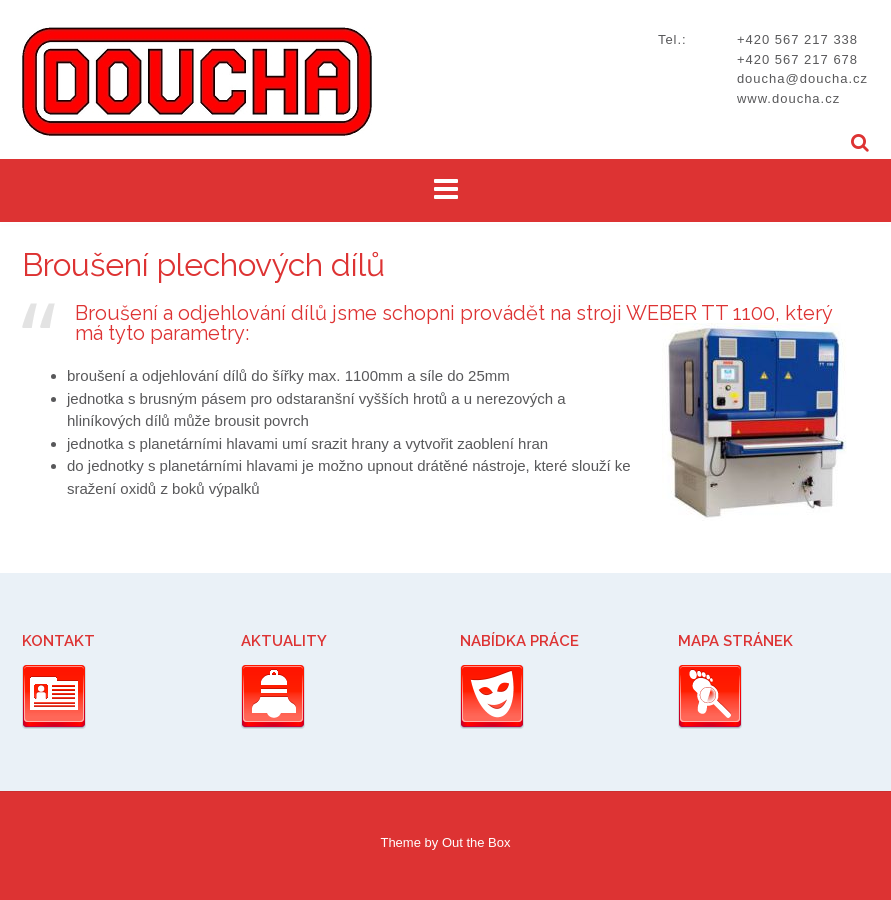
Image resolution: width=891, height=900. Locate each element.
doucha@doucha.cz (802, 78)
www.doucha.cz (788, 98)
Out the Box (476, 842)
